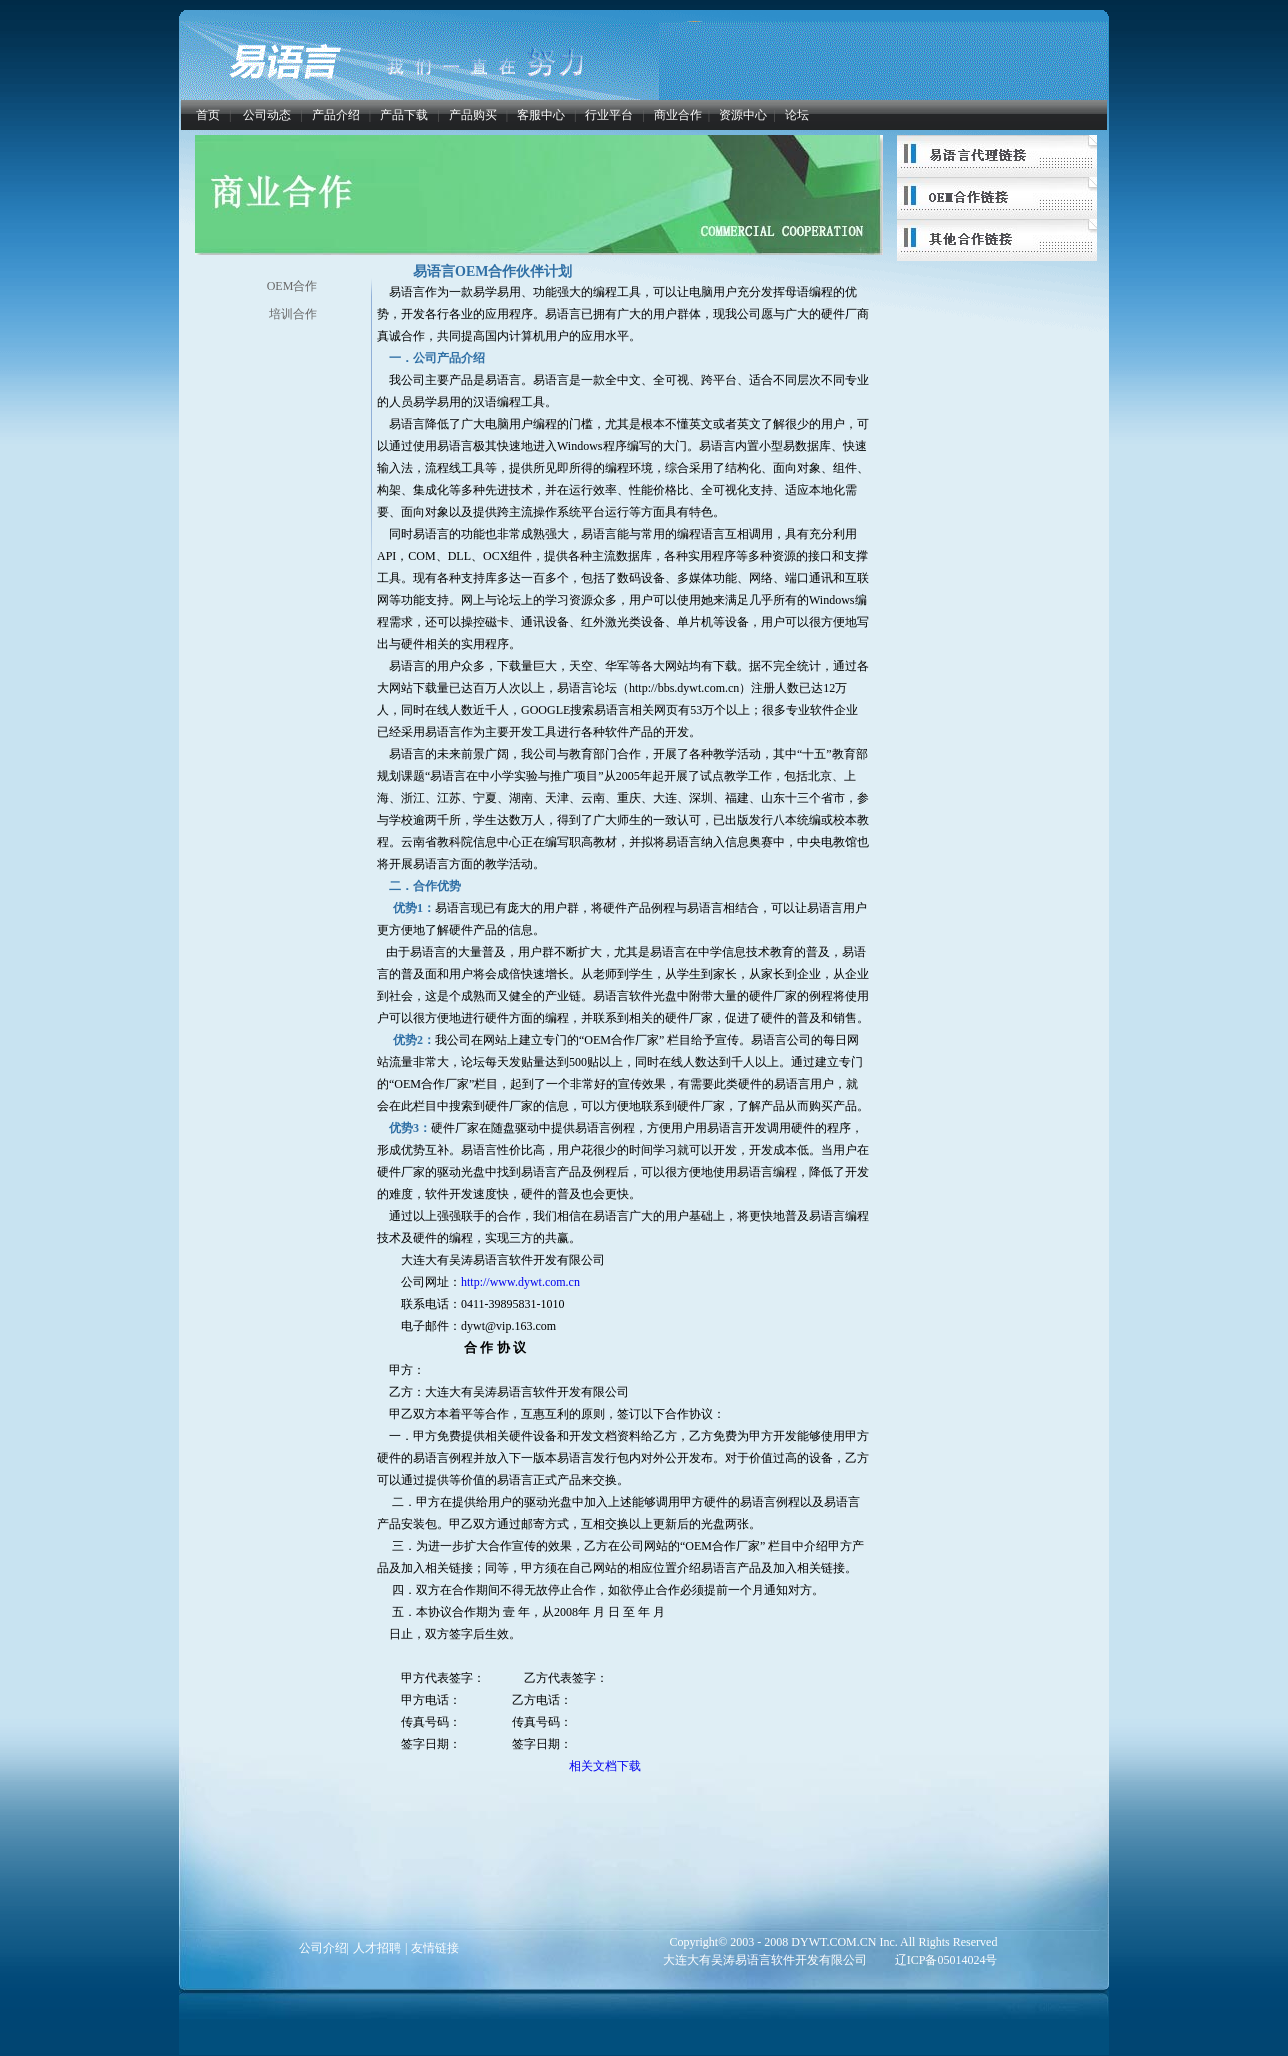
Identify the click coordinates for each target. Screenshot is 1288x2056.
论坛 (797, 115)
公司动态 (267, 115)
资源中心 (743, 115)
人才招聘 (377, 1948)
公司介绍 (323, 1948)
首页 (208, 115)
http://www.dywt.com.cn (520, 1282)
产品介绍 (336, 115)
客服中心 (541, 115)
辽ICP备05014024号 (946, 1960)
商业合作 (678, 115)
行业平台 (609, 115)
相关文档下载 (605, 1766)
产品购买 (473, 115)
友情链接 (435, 1948)
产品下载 (404, 115)
